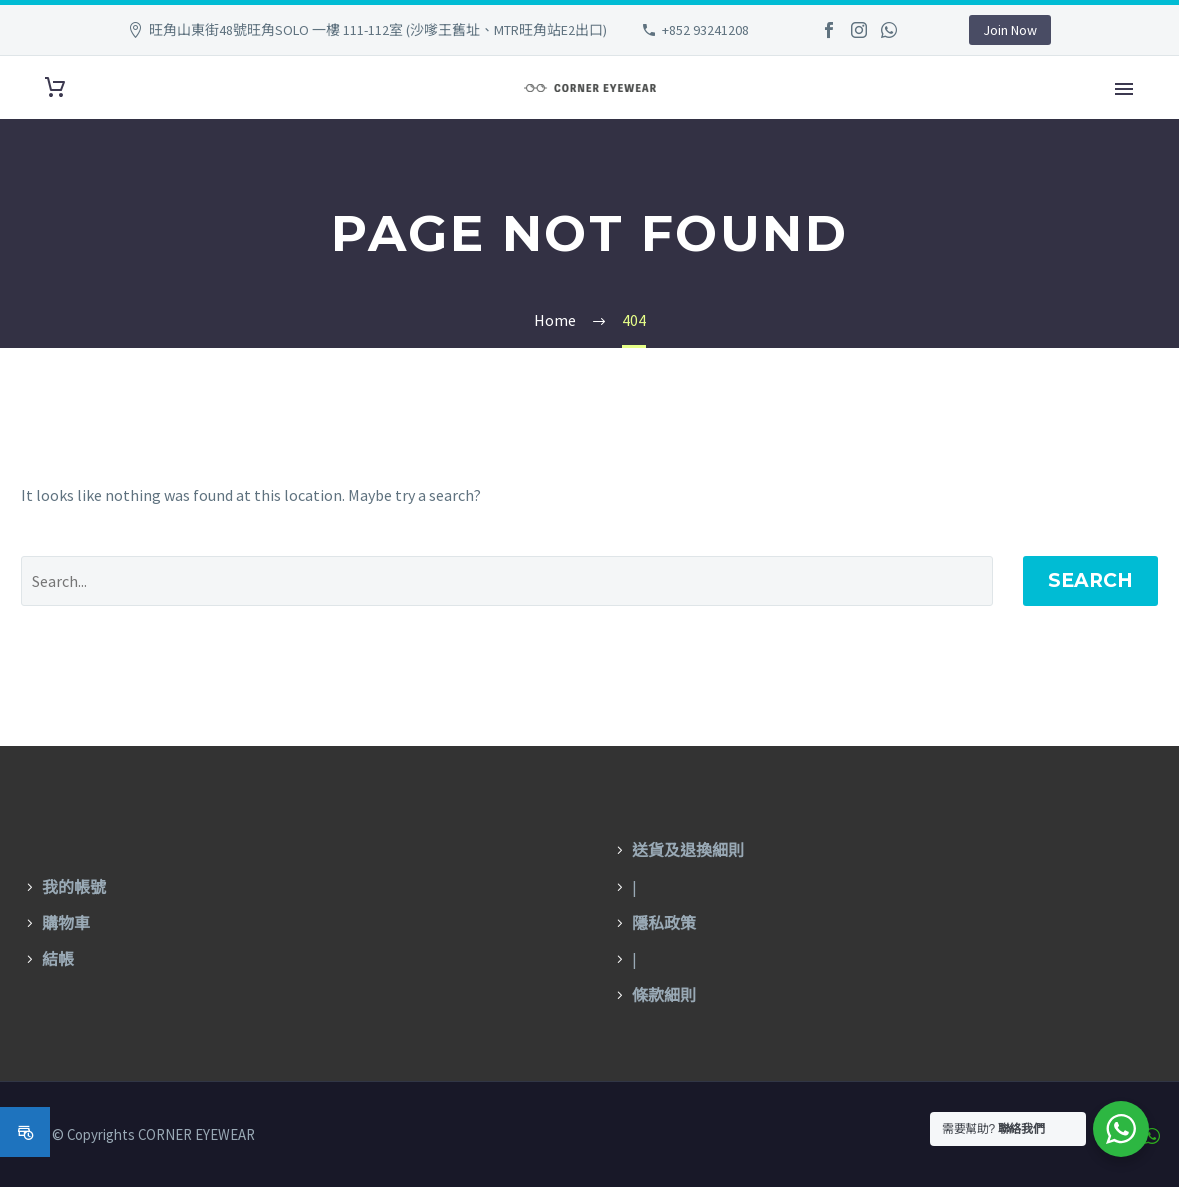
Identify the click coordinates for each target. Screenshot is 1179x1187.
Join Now (1010, 30)
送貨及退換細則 (688, 850)
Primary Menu (1124, 89)
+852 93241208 (705, 30)
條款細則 (664, 995)
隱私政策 (664, 923)
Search (1090, 580)
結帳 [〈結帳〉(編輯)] (58, 959)
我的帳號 (74, 887)
